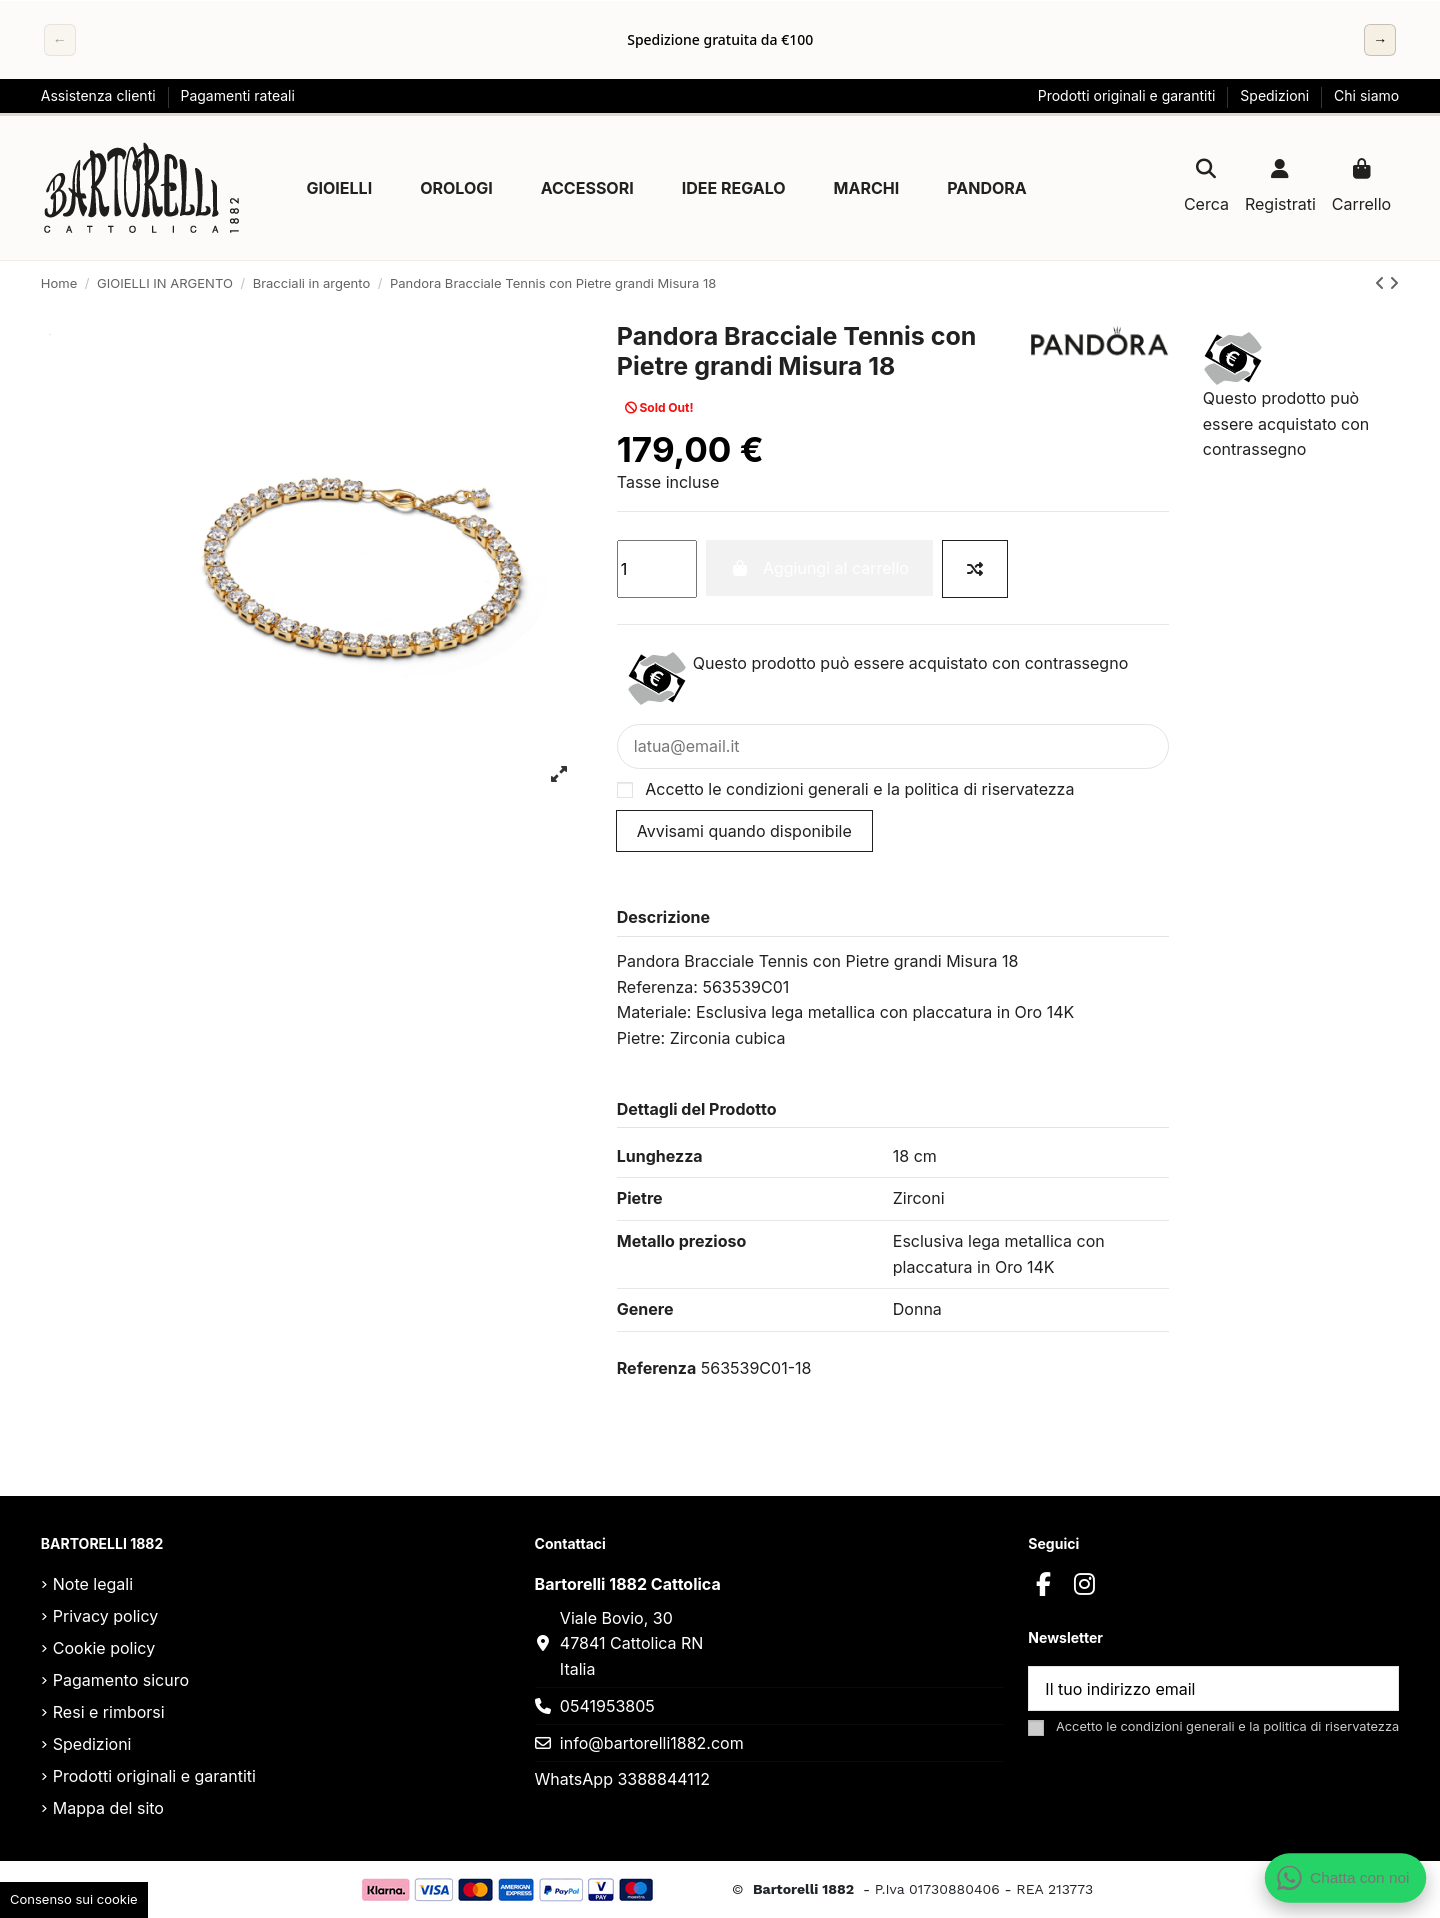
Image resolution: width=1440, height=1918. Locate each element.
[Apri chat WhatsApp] (1345, 1878)
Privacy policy (105, 1616)
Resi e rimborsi (109, 1712)
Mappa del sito (108, 1808)
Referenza (656, 1368)
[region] (720, 40)
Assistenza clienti (100, 95)
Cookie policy (104, 1648)
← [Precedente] (60, 39)
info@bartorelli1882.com (652, 1743)
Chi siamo (1366, 95)
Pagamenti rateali (237, 95)
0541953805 (607, 1706)
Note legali (93, 1584)
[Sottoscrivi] (1374, 1688)
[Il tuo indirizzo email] (1190, 1688)
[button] (340, 188)
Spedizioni (1276, 95)
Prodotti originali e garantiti (1129, 95)
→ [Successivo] (1380, 39)
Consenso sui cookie (74, 1899)
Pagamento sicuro (121, 1680)
